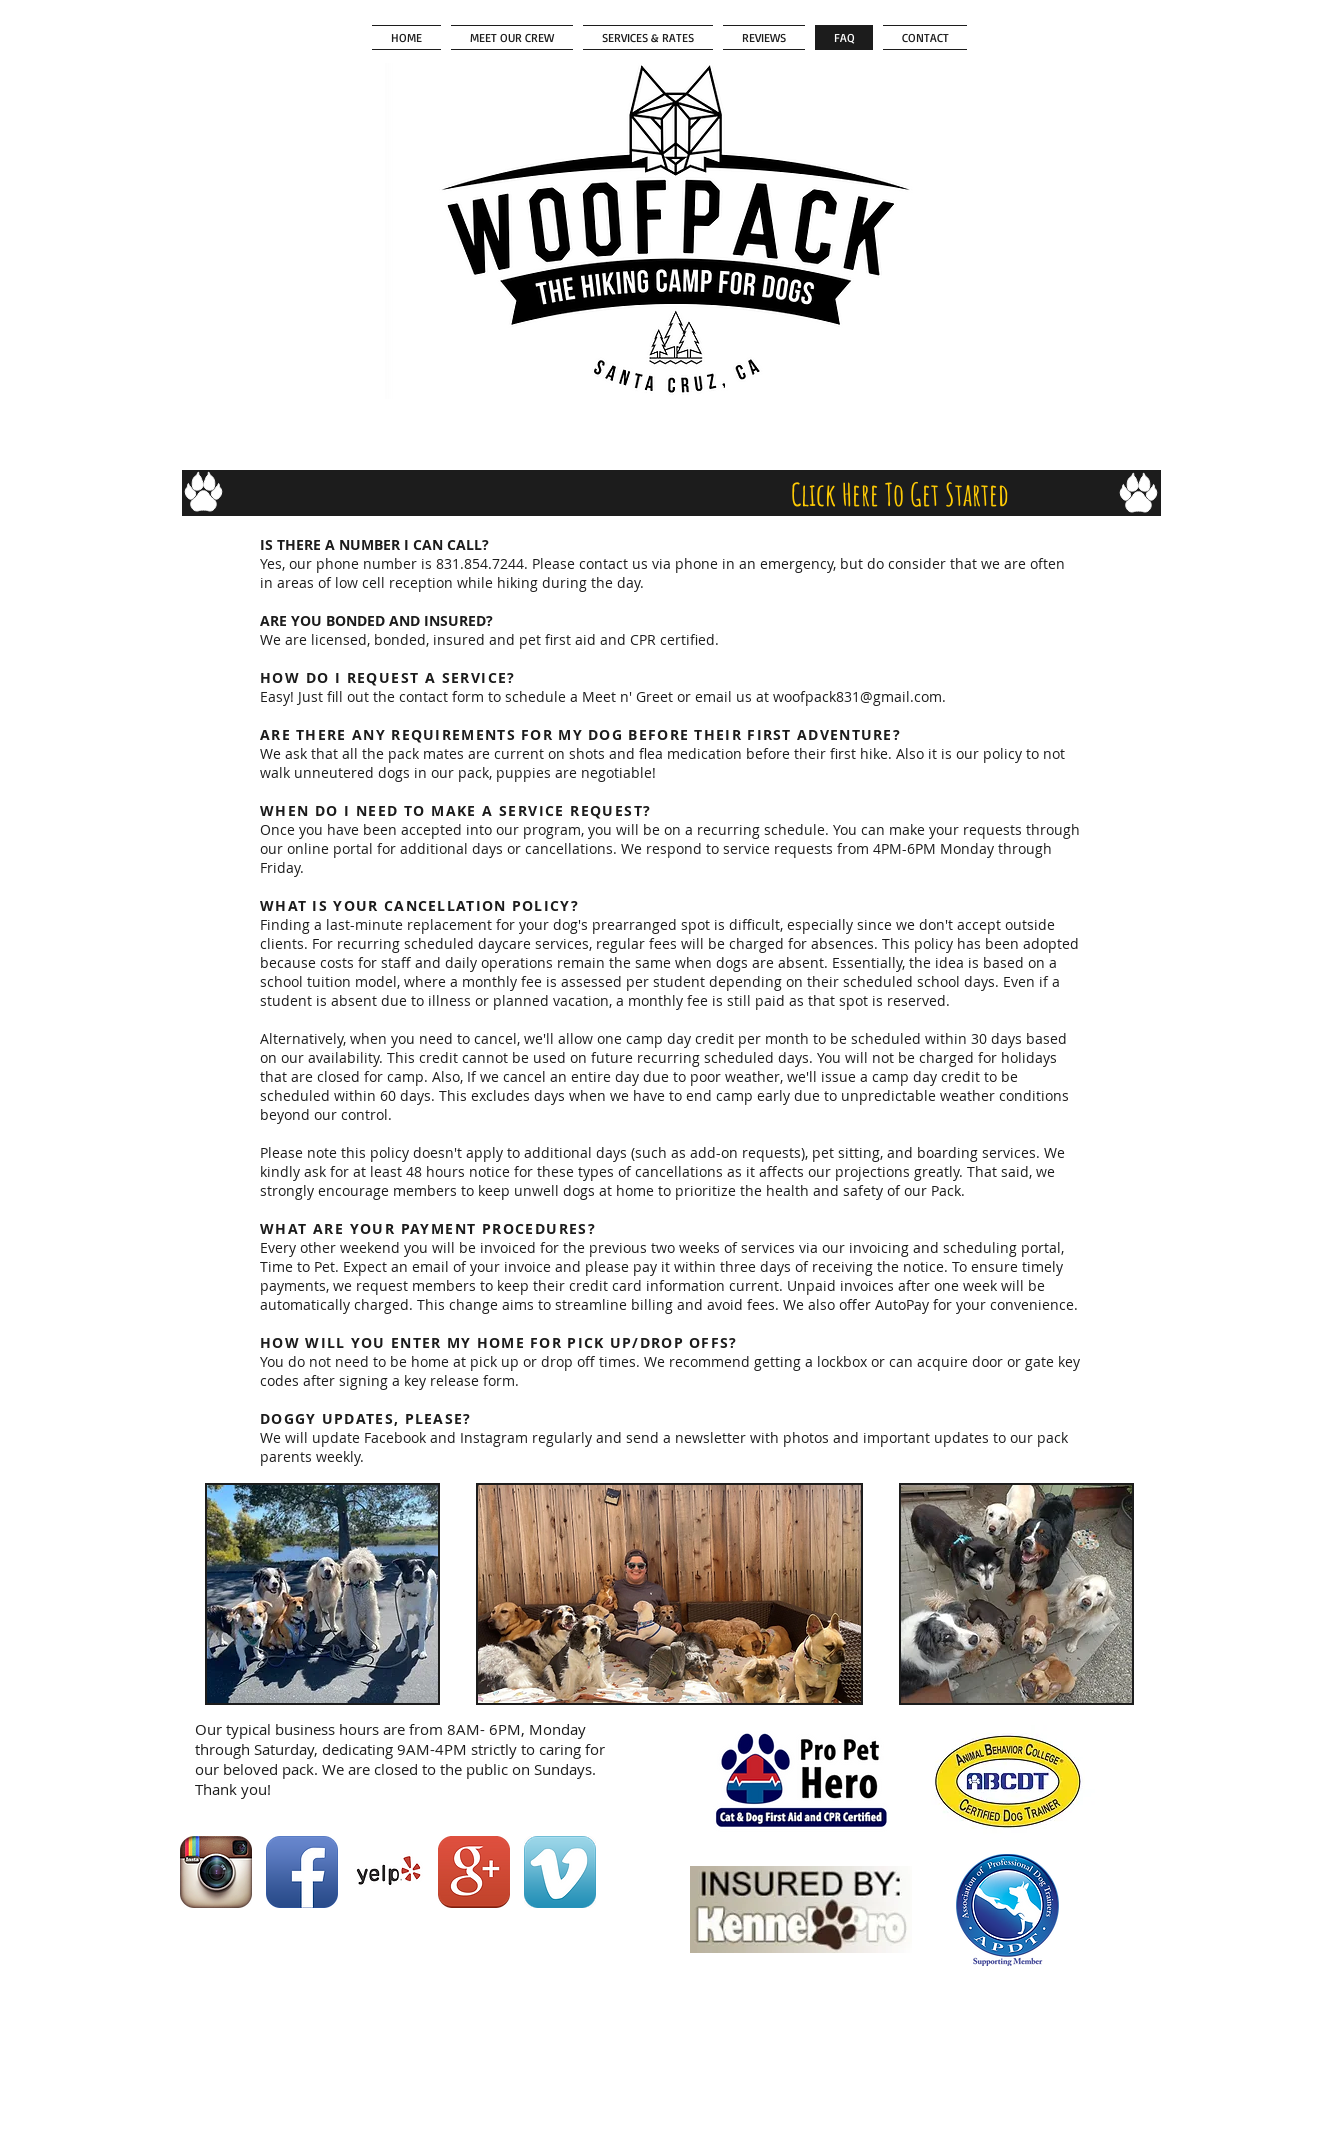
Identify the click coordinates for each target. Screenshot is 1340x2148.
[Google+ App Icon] (474, 1872)
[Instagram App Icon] (216, 1872)
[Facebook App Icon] (302, 1872)
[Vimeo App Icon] (560, 1872)
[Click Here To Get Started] (900, 494)
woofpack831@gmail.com (857, 696)
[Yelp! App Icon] (388, 1872)
